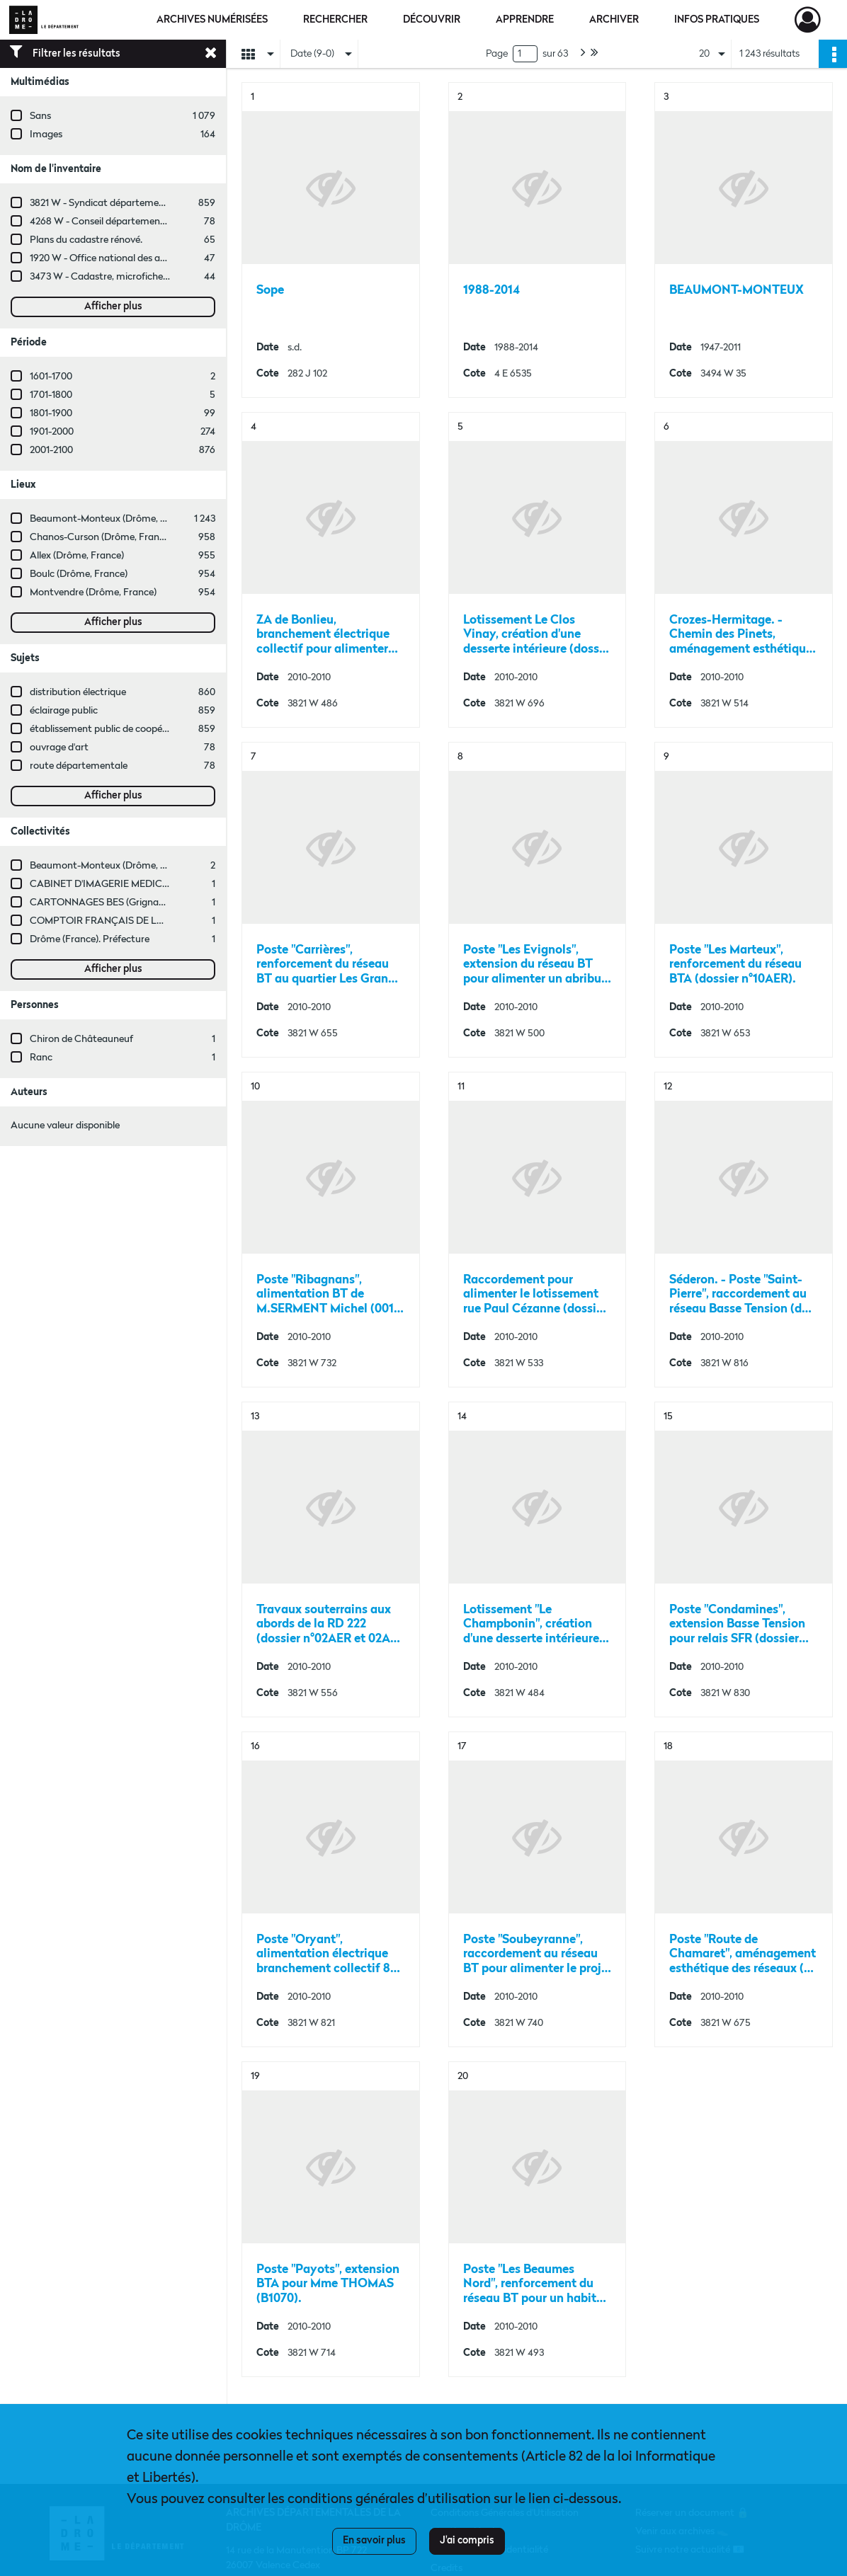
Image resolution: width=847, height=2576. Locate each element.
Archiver (614, 20)
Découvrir (431, 20)
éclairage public (64, 711)
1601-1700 (51, 377)
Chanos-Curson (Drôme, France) (101, 537)
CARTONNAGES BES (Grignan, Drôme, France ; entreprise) (158, 903)
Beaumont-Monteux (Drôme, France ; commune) (137, 866)
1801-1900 (51, 413)
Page (497, 54)
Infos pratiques (716, 20)
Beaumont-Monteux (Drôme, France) (111, 519)
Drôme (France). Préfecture (89, 939)
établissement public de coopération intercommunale (147, 729)
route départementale (78, 766)
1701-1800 (51, 395)
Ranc (41, 1058)
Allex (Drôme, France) (77, 556)
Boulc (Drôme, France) (78, 574)
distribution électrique (78, 692)
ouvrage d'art (59, 747)
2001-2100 (51, 450)
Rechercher (335, 20)
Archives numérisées (212, 20)
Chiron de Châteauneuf (81, 1039)
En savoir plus (374, 2541)
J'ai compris (467, 2541)
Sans (40, 116)
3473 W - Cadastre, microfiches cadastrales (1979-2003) (151, 277)
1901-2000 (52, 432)
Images (46, 134)
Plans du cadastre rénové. (86, 240)
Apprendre (525, 20)
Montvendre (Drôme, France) (93, 592)
